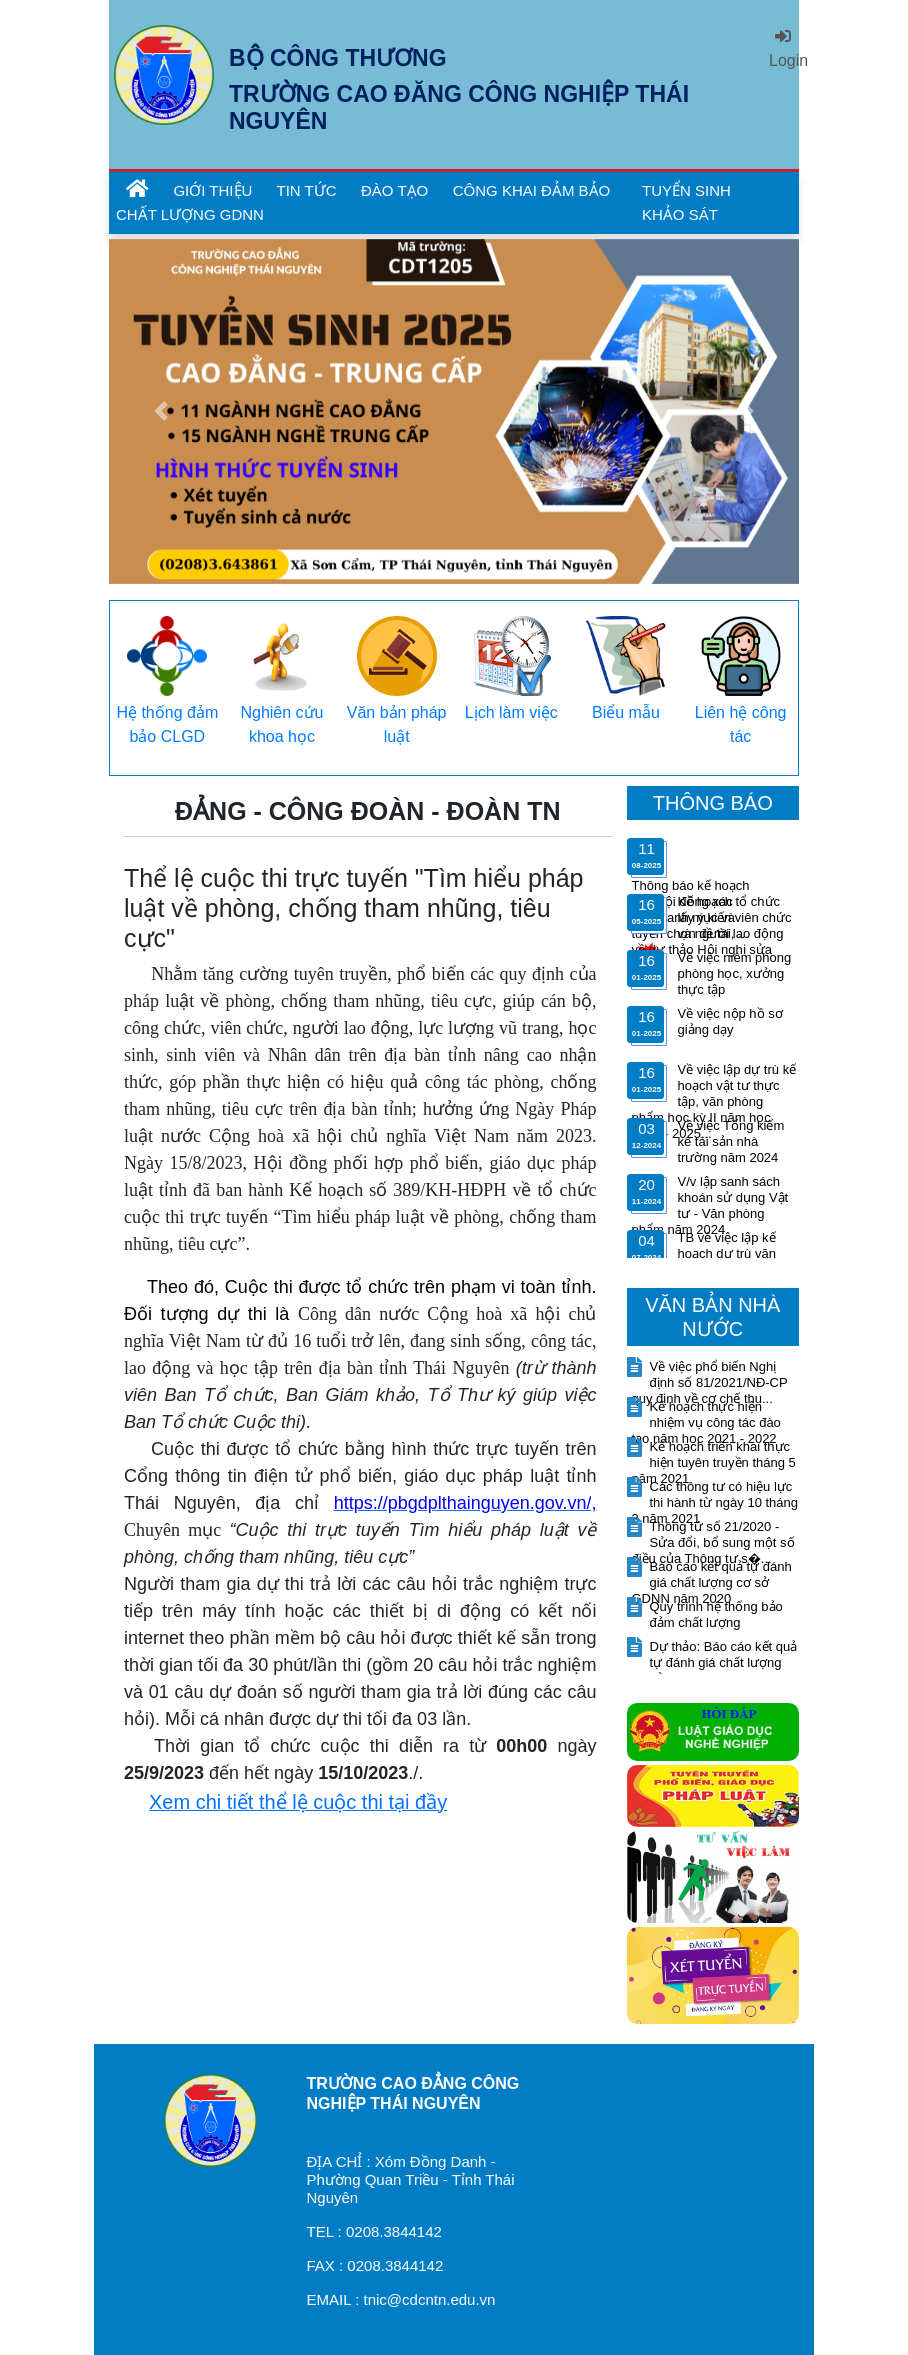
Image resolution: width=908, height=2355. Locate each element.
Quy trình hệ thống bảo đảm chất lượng (716, 1614)
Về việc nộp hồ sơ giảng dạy (730, 1021)
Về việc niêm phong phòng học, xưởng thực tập (735, 973)
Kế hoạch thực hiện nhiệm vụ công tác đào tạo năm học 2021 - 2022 (706, 1422)
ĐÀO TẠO (394, 190)
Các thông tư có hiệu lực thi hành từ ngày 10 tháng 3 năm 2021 (715, 1502)
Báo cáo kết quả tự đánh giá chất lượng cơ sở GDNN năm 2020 (712, 1582)
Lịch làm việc (511, 712)
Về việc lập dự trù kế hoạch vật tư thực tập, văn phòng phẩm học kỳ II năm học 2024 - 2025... (714, 1101)
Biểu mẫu (626, 712)
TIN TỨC (307, 190)
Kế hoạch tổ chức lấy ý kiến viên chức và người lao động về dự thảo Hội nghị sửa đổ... (712, 933)
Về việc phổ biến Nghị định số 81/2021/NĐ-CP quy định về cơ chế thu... (710, 1382)
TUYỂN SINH (686, 190)
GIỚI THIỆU (214, 190)
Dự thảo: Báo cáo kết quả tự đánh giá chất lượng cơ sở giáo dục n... (715, 1662)
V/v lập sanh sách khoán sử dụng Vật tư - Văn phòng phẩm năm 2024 (710, 1205)
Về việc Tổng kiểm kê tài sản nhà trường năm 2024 (731, 1141)
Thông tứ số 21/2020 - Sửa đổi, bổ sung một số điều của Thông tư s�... (713, 1542)
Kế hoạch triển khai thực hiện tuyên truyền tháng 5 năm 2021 (714, 1462)
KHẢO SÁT (680, 214)
